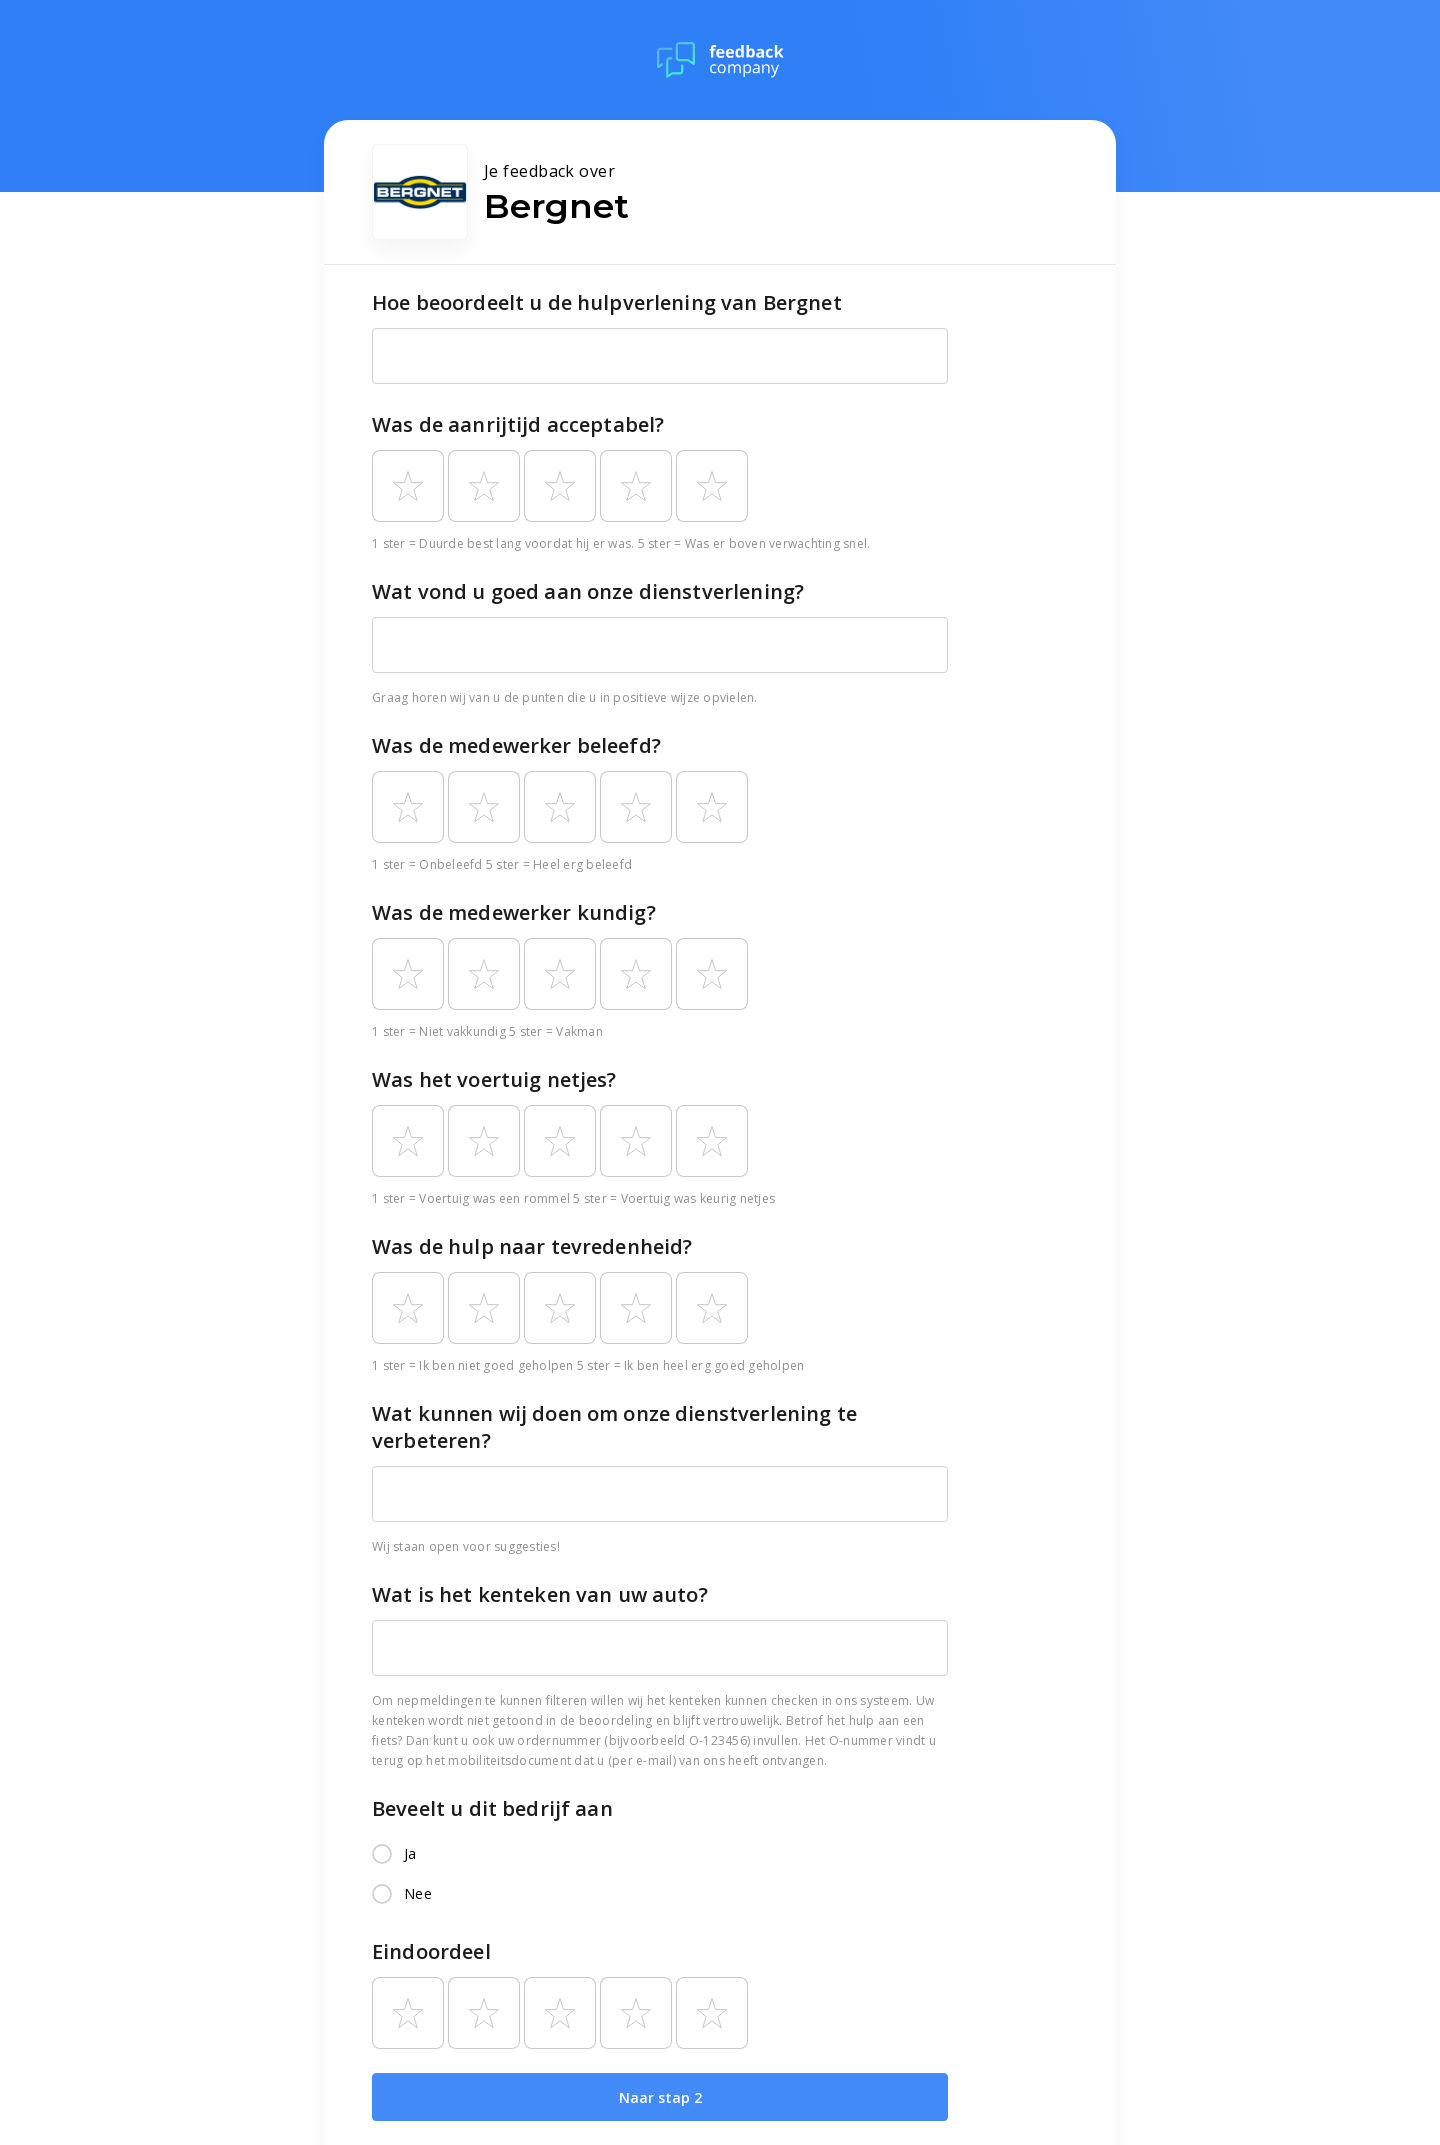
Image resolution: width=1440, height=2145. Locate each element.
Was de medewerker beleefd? (516, 745)
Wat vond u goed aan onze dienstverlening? (588, 591)
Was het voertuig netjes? (494, 1079)
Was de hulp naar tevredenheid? (532, 1246)
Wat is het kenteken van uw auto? (540, 1594)
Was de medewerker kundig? (514, 912)
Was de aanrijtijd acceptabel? (518, 424)
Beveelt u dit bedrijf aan (492, 1808)
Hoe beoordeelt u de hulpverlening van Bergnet (607, 302)
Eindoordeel (431, 1951)
